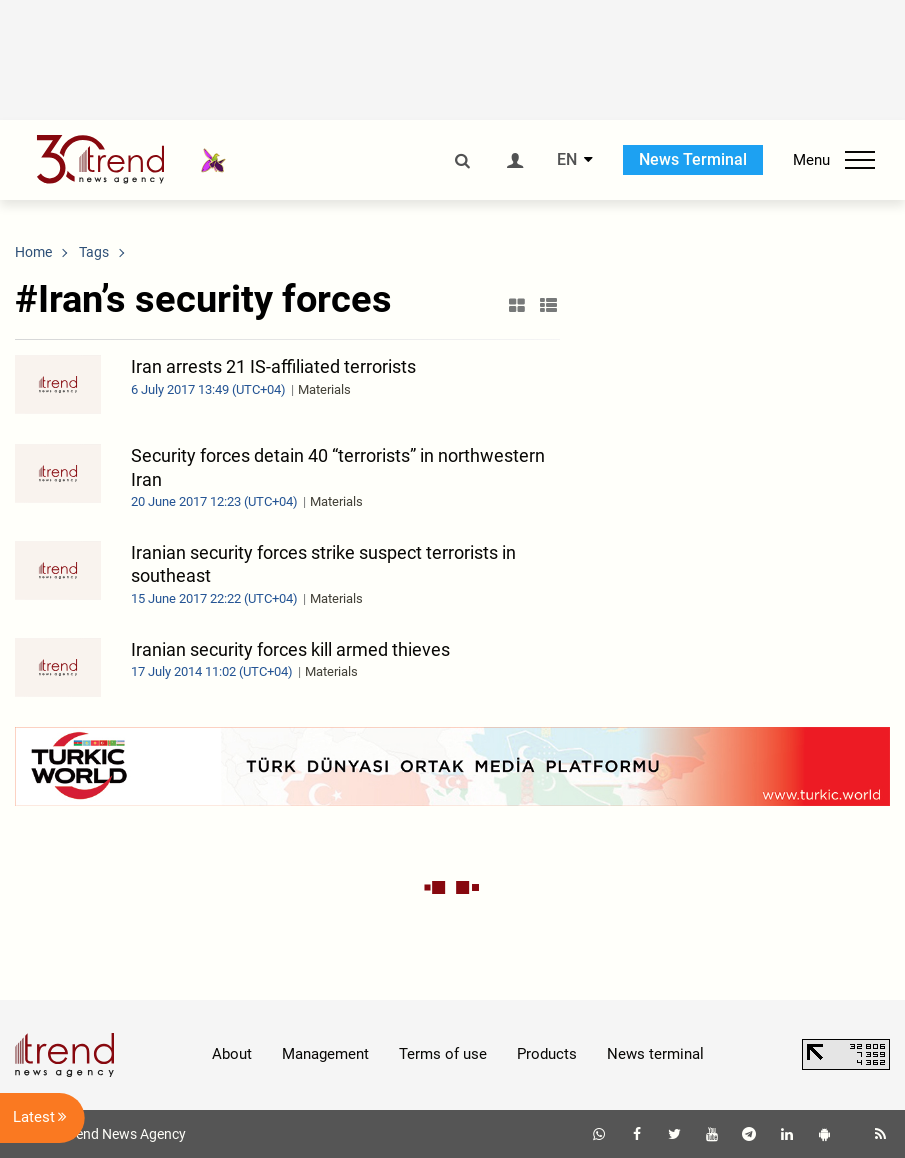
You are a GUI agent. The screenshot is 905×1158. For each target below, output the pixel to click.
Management (325, 1054)
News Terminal (693, 159)
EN (567, 160)
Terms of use (443, 1054)
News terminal (655, 1054)
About (232, 1054)
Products (547, 1054)
